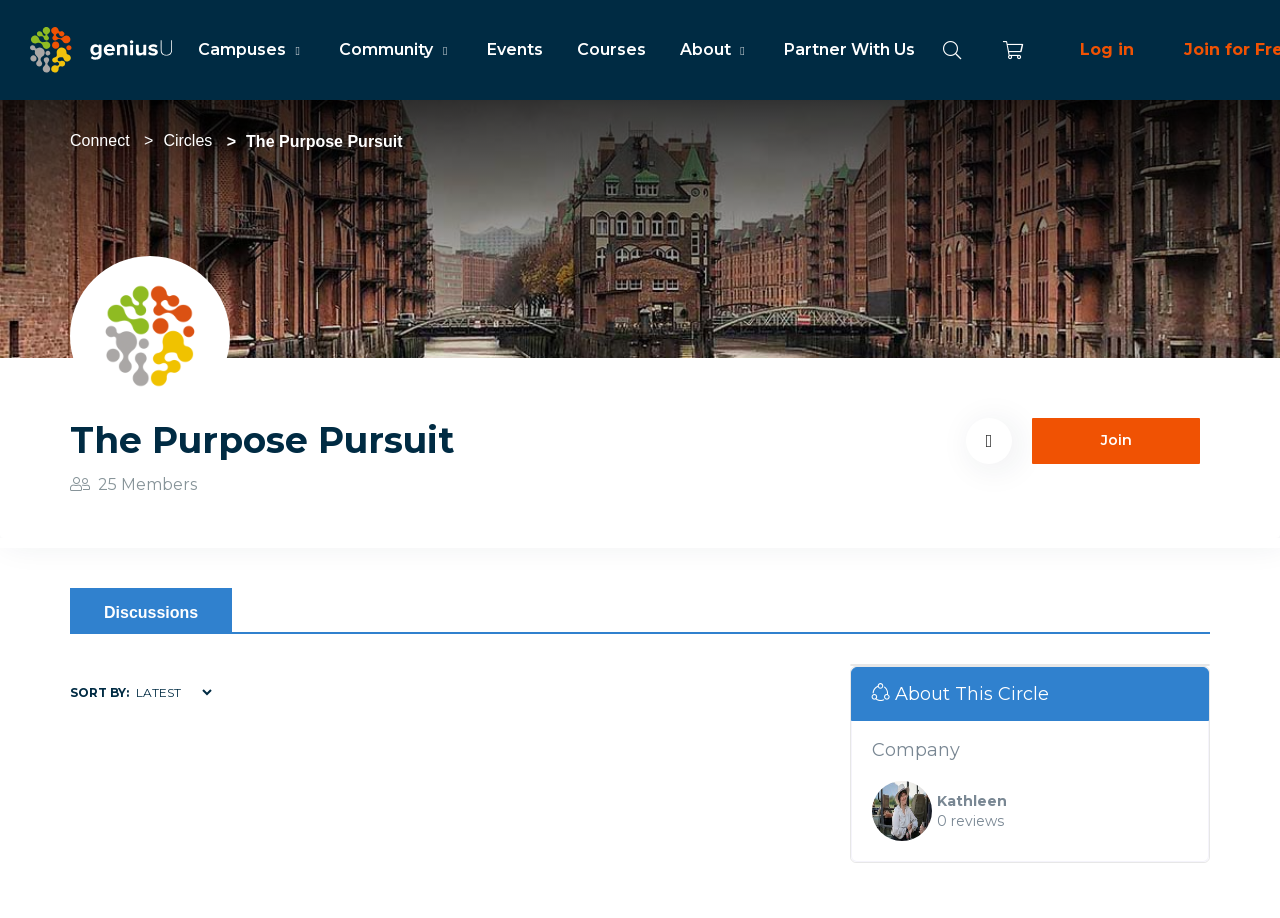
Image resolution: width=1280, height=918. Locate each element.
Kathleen (972, 801)
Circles (187, 140)
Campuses (251, 49)
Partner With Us (849, 49)
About (715, 49)
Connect (100, 140)
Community (395, 49)
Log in (1107, 49)
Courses (611, 49)
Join (1116, 440)
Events (515, 49)
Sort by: (99, 692)
